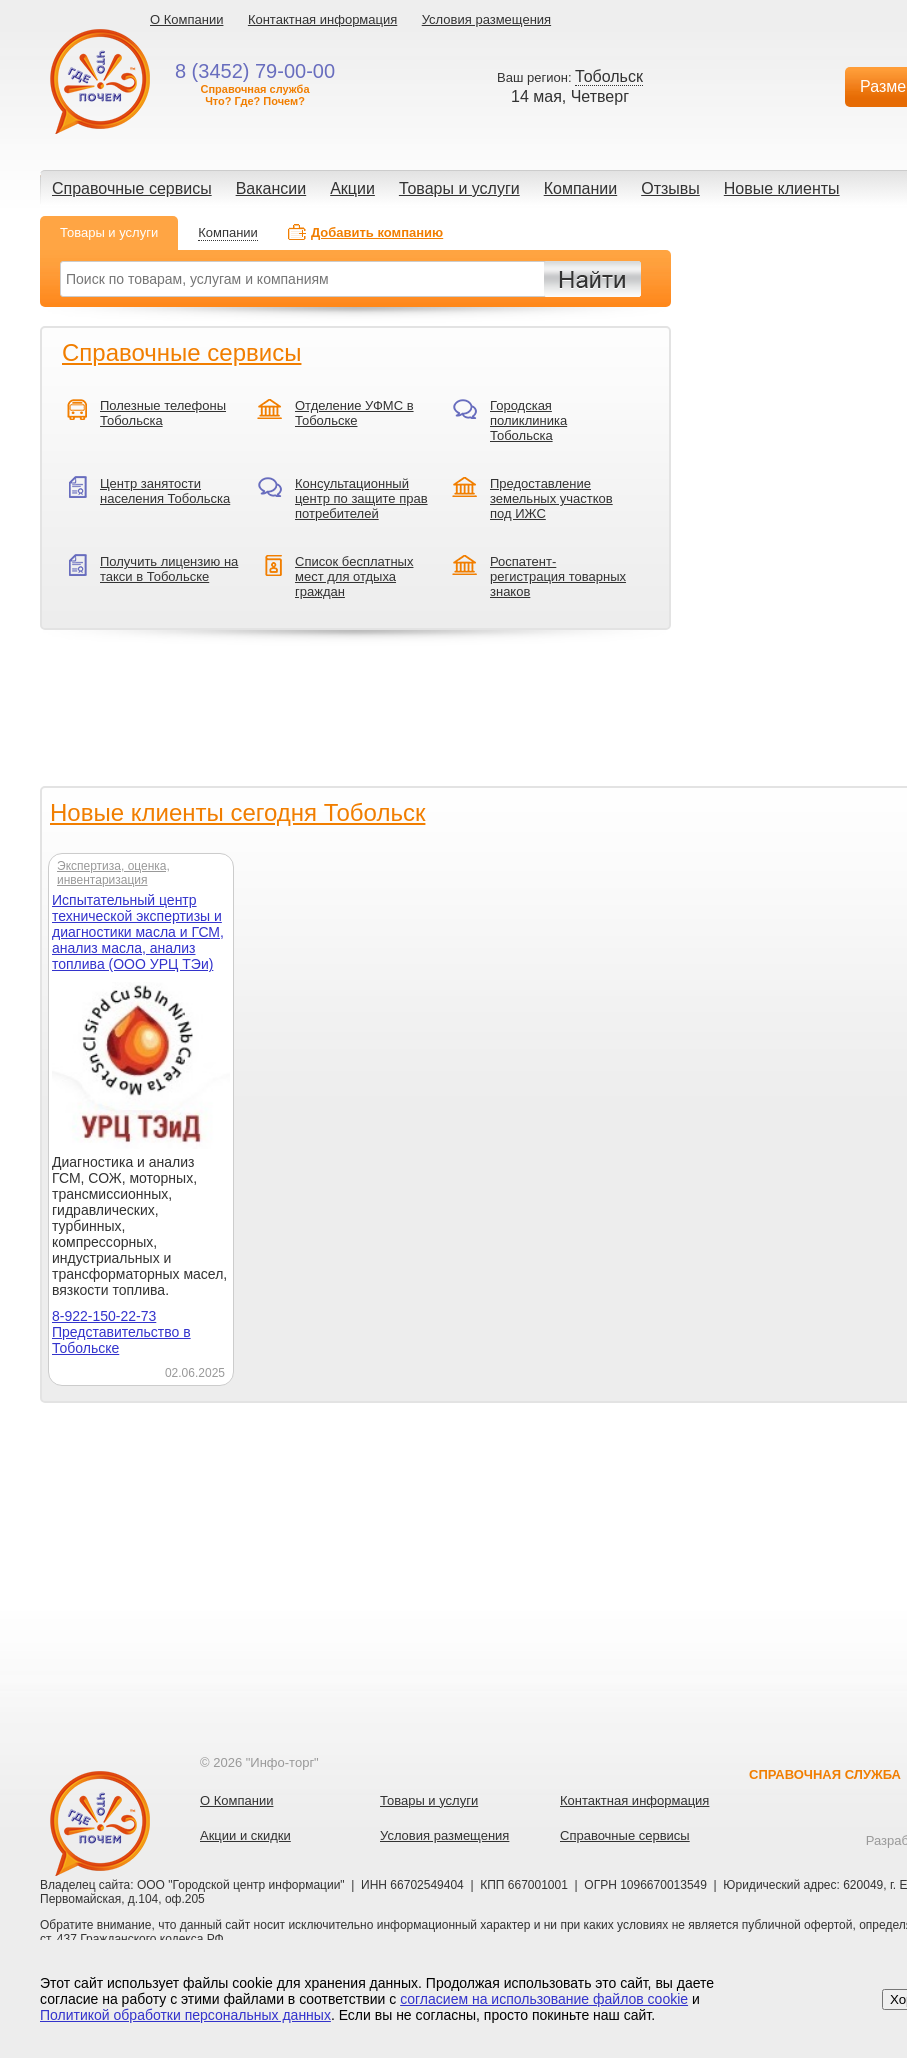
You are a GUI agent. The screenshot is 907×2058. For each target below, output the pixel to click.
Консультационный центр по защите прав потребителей (361, 498)
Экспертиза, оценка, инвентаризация (113, 873)
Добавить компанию (377, 232)
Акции (352, 188)
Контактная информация (322, 19)
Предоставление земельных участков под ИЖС (551, 498)
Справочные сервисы (132, 188)
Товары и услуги (459, 188)
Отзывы (670, 188)
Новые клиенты (782, 188)
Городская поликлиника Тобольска (528, 420)
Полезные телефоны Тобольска (163, 413)
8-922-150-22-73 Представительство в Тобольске (121, 1332)
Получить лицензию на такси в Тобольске (169, 569)
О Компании (186, 19)
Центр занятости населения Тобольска (165, 491)
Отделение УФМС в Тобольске (354, 413)
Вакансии (271, 188)
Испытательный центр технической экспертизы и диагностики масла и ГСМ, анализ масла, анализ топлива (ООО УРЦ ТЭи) (138, 932)
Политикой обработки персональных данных (185, 2015)
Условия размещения (486, 19)
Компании (581, 188)
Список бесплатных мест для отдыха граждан (354, 576)
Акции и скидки (245, 1835)
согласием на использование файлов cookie (544, 1999)
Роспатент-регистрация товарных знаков (558, 576)
